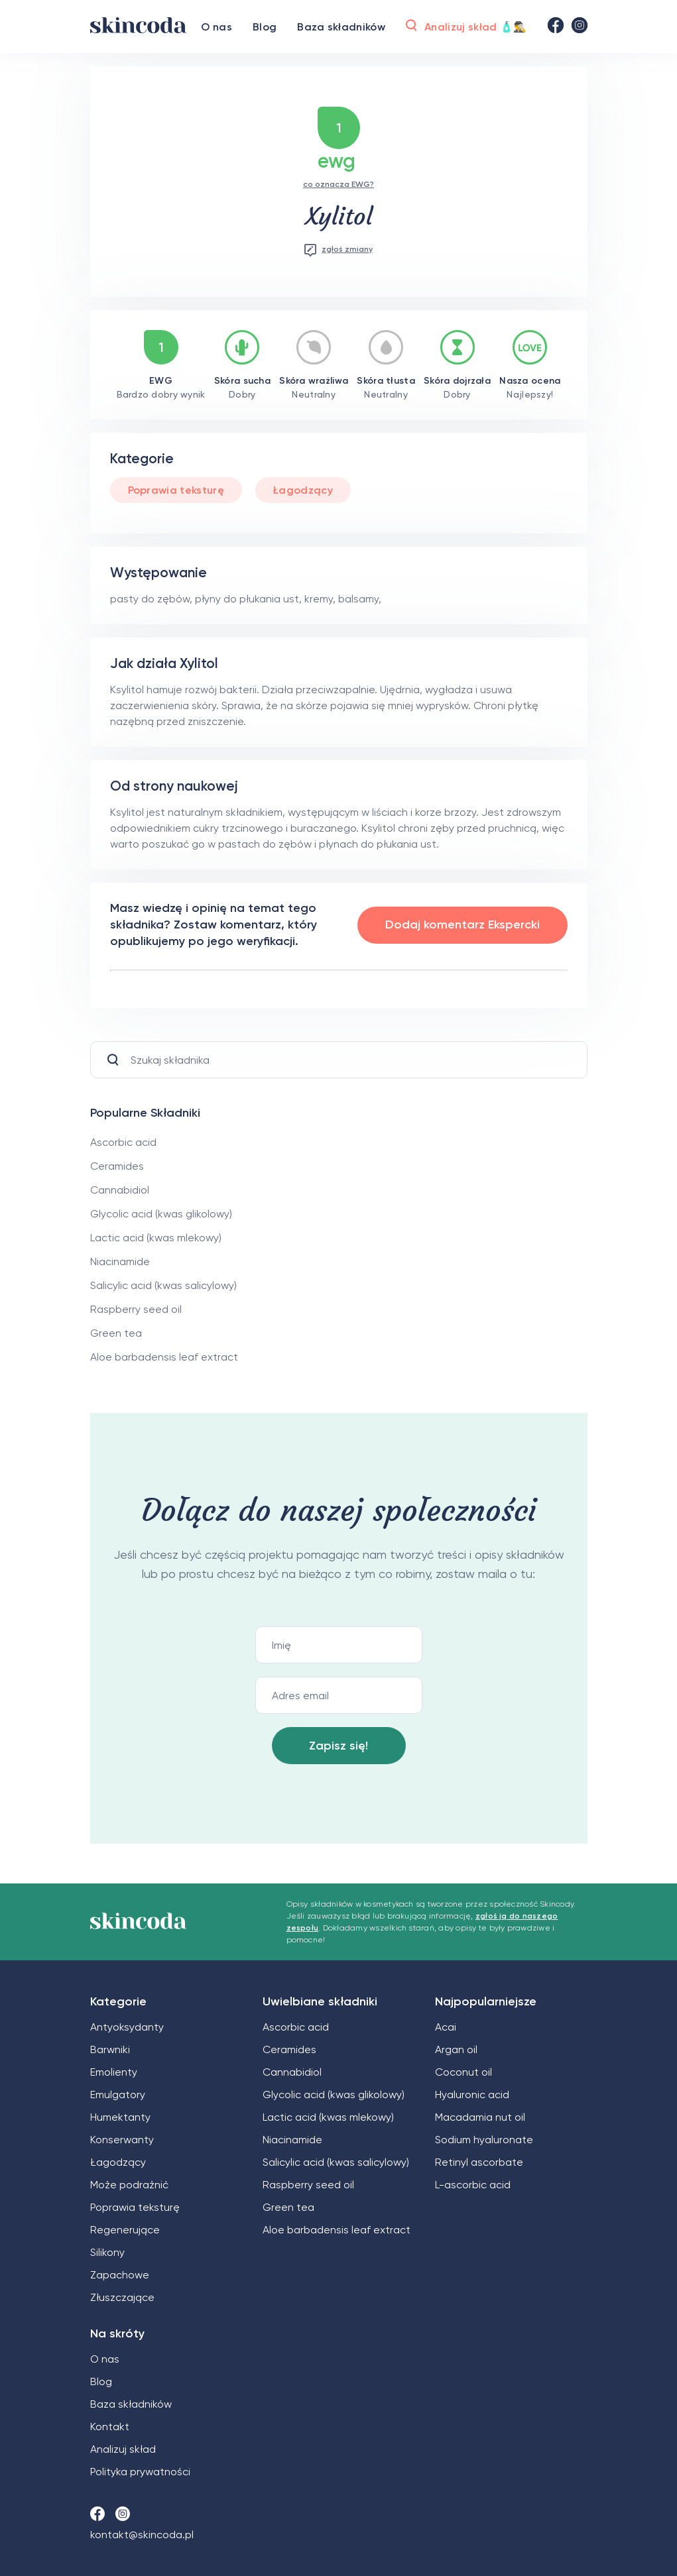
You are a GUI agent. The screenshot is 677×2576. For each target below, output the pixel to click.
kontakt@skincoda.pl (142, 2534)
